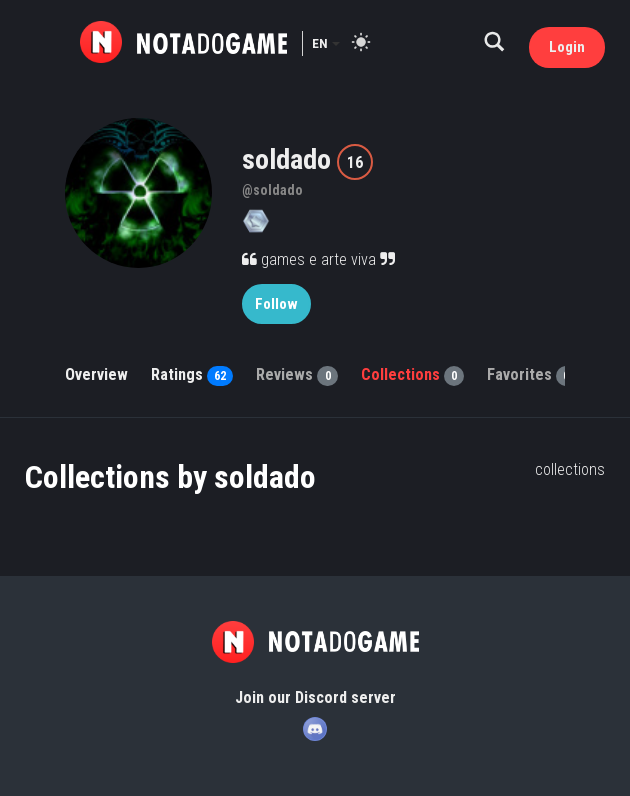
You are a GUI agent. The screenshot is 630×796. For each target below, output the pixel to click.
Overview (96, 374)
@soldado (272, 190)
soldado (289, 159)
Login (567, 47)
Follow (276, 304)
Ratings (192, 374)
